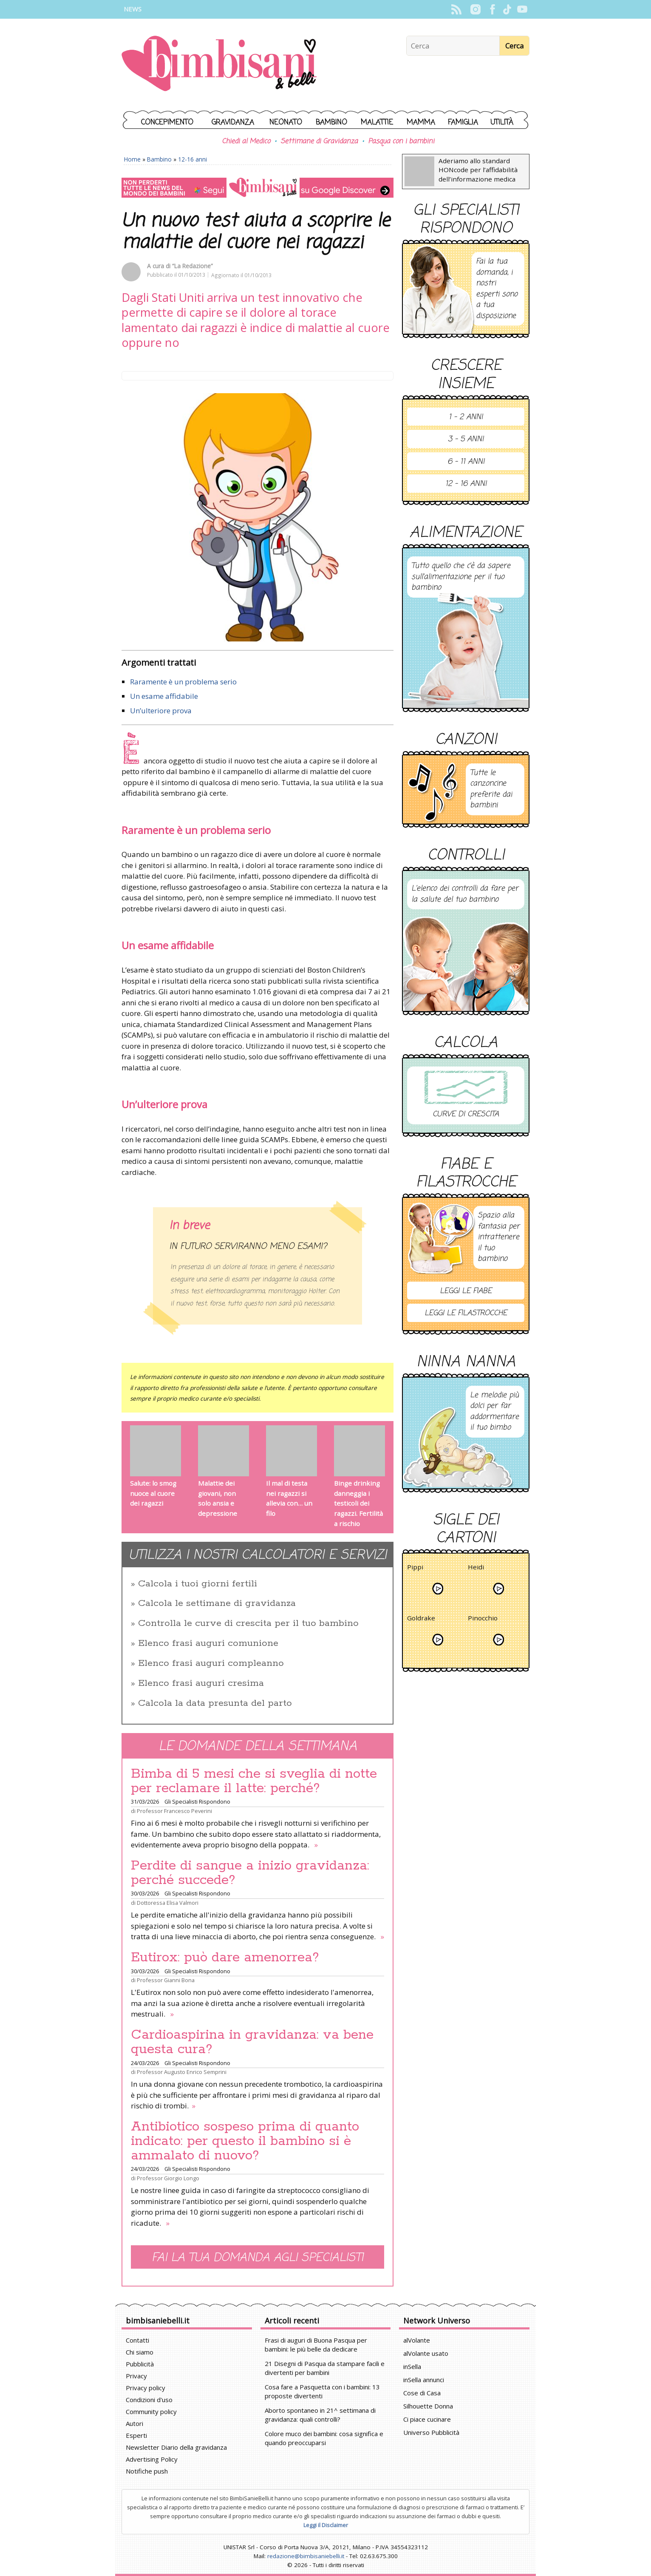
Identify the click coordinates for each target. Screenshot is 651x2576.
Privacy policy (145, 2387)
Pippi (415, 1568)
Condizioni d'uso (149, 2399)
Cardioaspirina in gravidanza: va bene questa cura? (252, 2042)
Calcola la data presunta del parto (215, 1703)
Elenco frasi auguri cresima (201, 1683)
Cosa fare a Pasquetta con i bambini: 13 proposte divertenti (322, 2391)
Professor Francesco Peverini (174, 1811)
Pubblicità (140, 2364)
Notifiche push (147, 2471)
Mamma (421, 122)
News (133, 9)
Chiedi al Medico (246, 141)
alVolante (416, 2340)
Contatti (137, 2340)
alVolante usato (425, 2353)
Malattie (377, 122)
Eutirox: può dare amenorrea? (225, 1957)
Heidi (476, 1568)
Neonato (285, 122)
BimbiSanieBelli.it (219, 64)
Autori (134, 2423)
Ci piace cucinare (427, 2419)
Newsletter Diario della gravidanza (176, 2447)
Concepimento (167, 122)
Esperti (136, 2435)
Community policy (151, 2411)
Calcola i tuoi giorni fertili (197, 1584)
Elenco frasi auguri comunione (208, 1643)
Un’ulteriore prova (161, 710)
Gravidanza (233, 122)
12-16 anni (192, 159)
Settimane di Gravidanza (319, 141)
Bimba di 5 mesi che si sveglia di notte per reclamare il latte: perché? (254, 1781)
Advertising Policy (152, 2459)
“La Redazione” (192, 266)
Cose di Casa (422, 2393)
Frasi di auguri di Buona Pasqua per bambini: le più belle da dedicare (316, 2344)
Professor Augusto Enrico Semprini (181, 2072)
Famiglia (463, 122)
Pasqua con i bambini (401, 141)
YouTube (522, 9)
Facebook (492, 9)
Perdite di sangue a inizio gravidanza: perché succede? (250, 1873)
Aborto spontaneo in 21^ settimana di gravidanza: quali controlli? (320, 2414)
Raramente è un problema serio (183, 682)
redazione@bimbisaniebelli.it (305, 2556)
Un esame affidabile (164, 696)
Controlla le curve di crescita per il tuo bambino (248, 1623)
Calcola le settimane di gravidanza (217, 1603)
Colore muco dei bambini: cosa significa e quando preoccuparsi (324, 2438)
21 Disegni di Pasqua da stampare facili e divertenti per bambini (325, 2368)
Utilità (501, 122)
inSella (412, 2366)
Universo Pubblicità (431, 2432)
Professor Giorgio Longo (168, 2178)
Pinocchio (483, 1619)
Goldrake (421, 1619)
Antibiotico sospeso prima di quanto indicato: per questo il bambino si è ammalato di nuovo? (245, 2141)
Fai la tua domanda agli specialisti (257, 2258)
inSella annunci (423, 2379)
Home (132, 159)
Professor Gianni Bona (166, 1980)
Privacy (136, 2376)
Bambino (331, 122)
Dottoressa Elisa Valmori (167, 1902)
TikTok (507, 9)
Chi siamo (139, 2352)
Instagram (475, 9)
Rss (456, 9)
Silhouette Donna (428, 2406)
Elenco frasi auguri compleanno (211, 1663)
